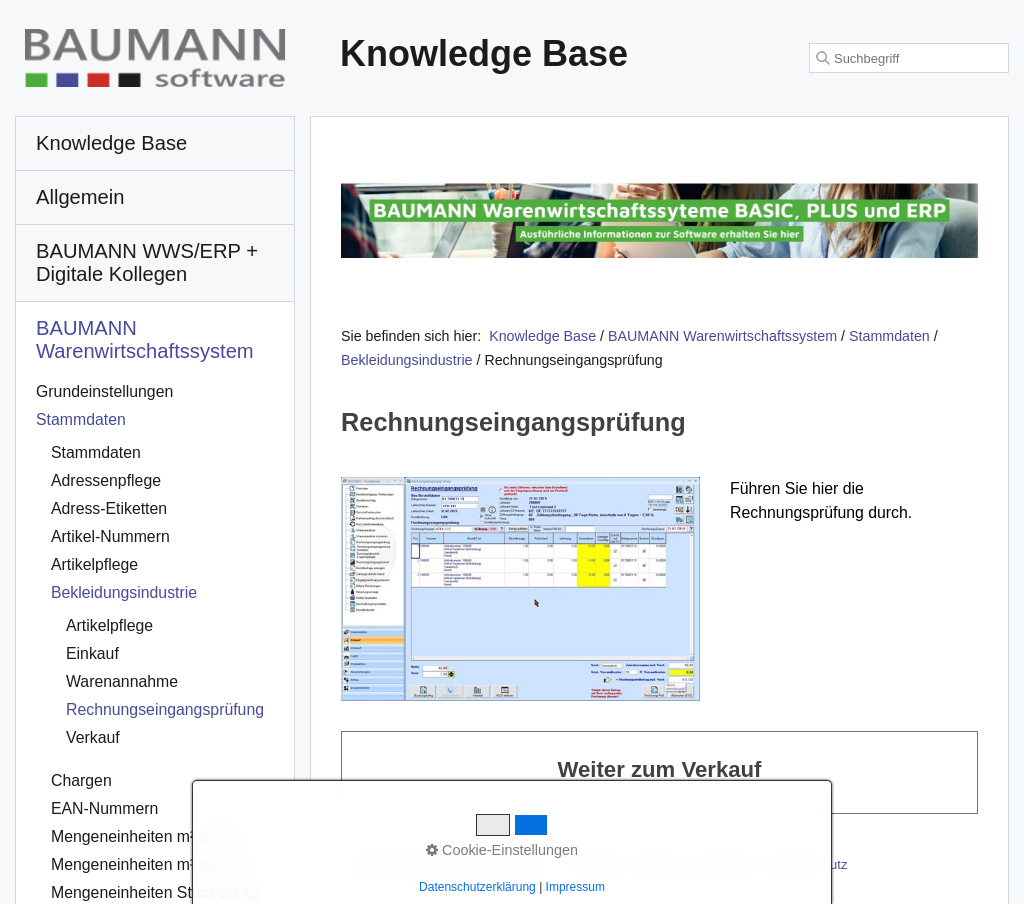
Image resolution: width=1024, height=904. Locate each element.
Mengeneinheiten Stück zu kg (155, 892)
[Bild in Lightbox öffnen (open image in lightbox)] (520, 589)
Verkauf (93, 737)
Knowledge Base (542, 336)
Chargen (81, 780)
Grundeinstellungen (104, 391)
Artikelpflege (94, 564)
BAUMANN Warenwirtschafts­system (145, 339)
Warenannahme (122, 681)
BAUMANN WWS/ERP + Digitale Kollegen (147, 262)
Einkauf (92, 653)
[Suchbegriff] (909, 58)
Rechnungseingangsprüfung (165, 709)
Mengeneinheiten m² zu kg (144, 836)
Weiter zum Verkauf (659, 772)
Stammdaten (81, 419)
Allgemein (80, 197)
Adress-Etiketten (109, 508)
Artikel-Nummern (110, 536)
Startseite (592, 864)
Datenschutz (811, 864)
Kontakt (657, 864)
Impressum (727, 864)
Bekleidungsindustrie (124, 592)
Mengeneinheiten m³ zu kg (144, 864)
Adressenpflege (106, 480)
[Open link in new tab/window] (659, 221)
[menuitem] (155, 144)
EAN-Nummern (104, 808)
